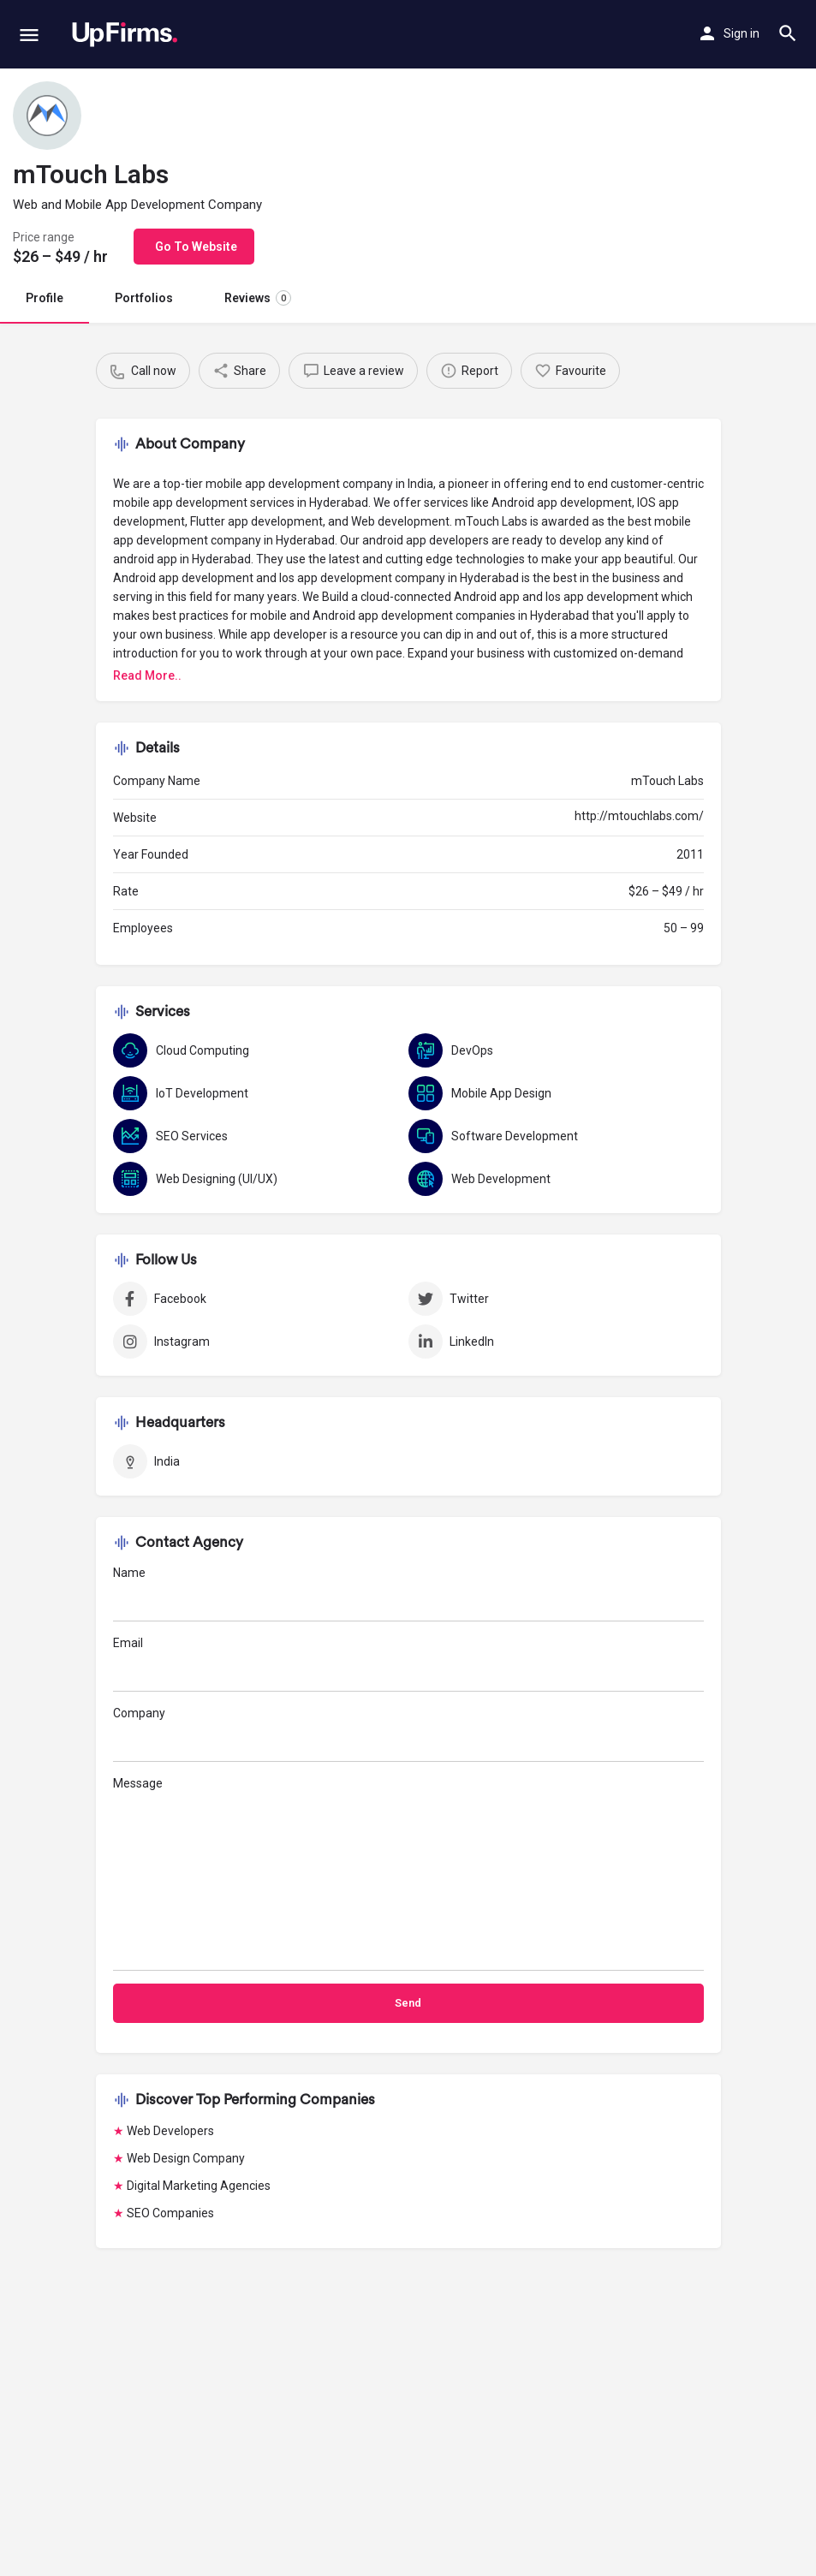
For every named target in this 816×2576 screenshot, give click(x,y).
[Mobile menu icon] (29, 34)
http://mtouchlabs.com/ (639, 816)
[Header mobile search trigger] (788, 33)
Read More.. (147, 675)
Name (408, 1593)
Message (408, 1873)
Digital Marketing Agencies (199, 2185)
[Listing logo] (47, 115)
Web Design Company (186, 2158)
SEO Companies (170, 2213)
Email (408, 1664)
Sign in (741, 33)
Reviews (257, 298)
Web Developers (170, 2131)
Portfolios (144, 298)
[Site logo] (124, 34)
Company (408, 1734)
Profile (44, 298)
